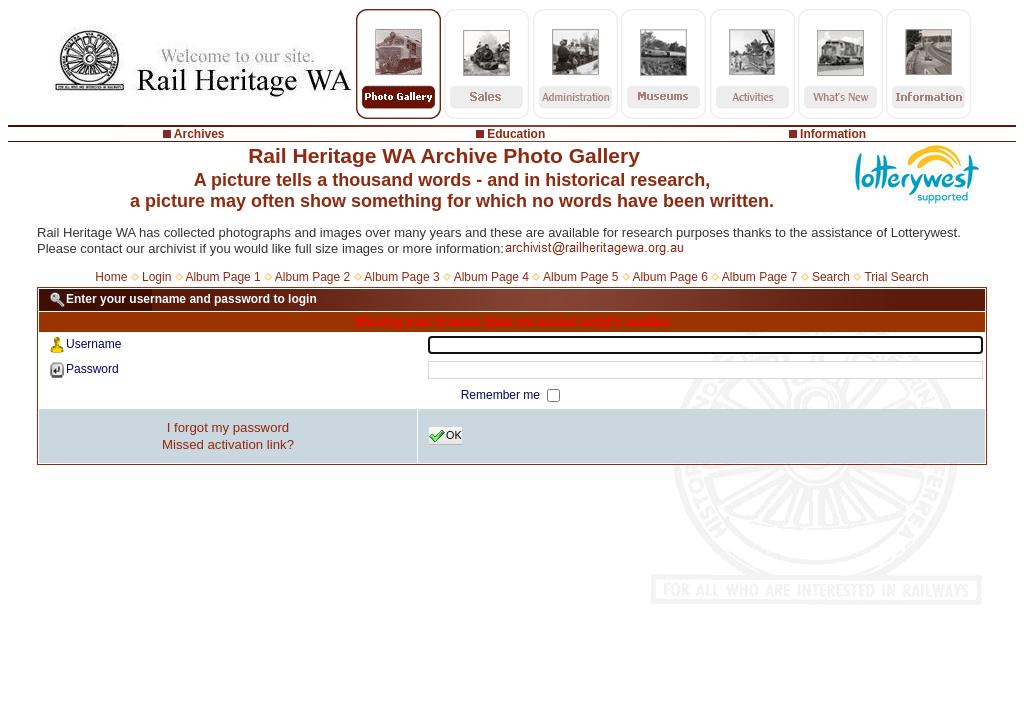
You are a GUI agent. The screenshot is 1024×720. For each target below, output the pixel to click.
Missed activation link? (228, 444)
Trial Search (896, 277)
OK (445, 436)
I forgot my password (228, 427)
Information (833, 134)
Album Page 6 (669, 277)
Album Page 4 (491, 277)
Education (516, 134)
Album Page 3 (401, 277)
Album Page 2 (312, 277)
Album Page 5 (580, 277)
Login (156, 277)
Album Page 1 (222, 277)
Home (111, 277)
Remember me (502, 395)
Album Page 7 (759, 277)
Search (831, 277)
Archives (199, 134)
